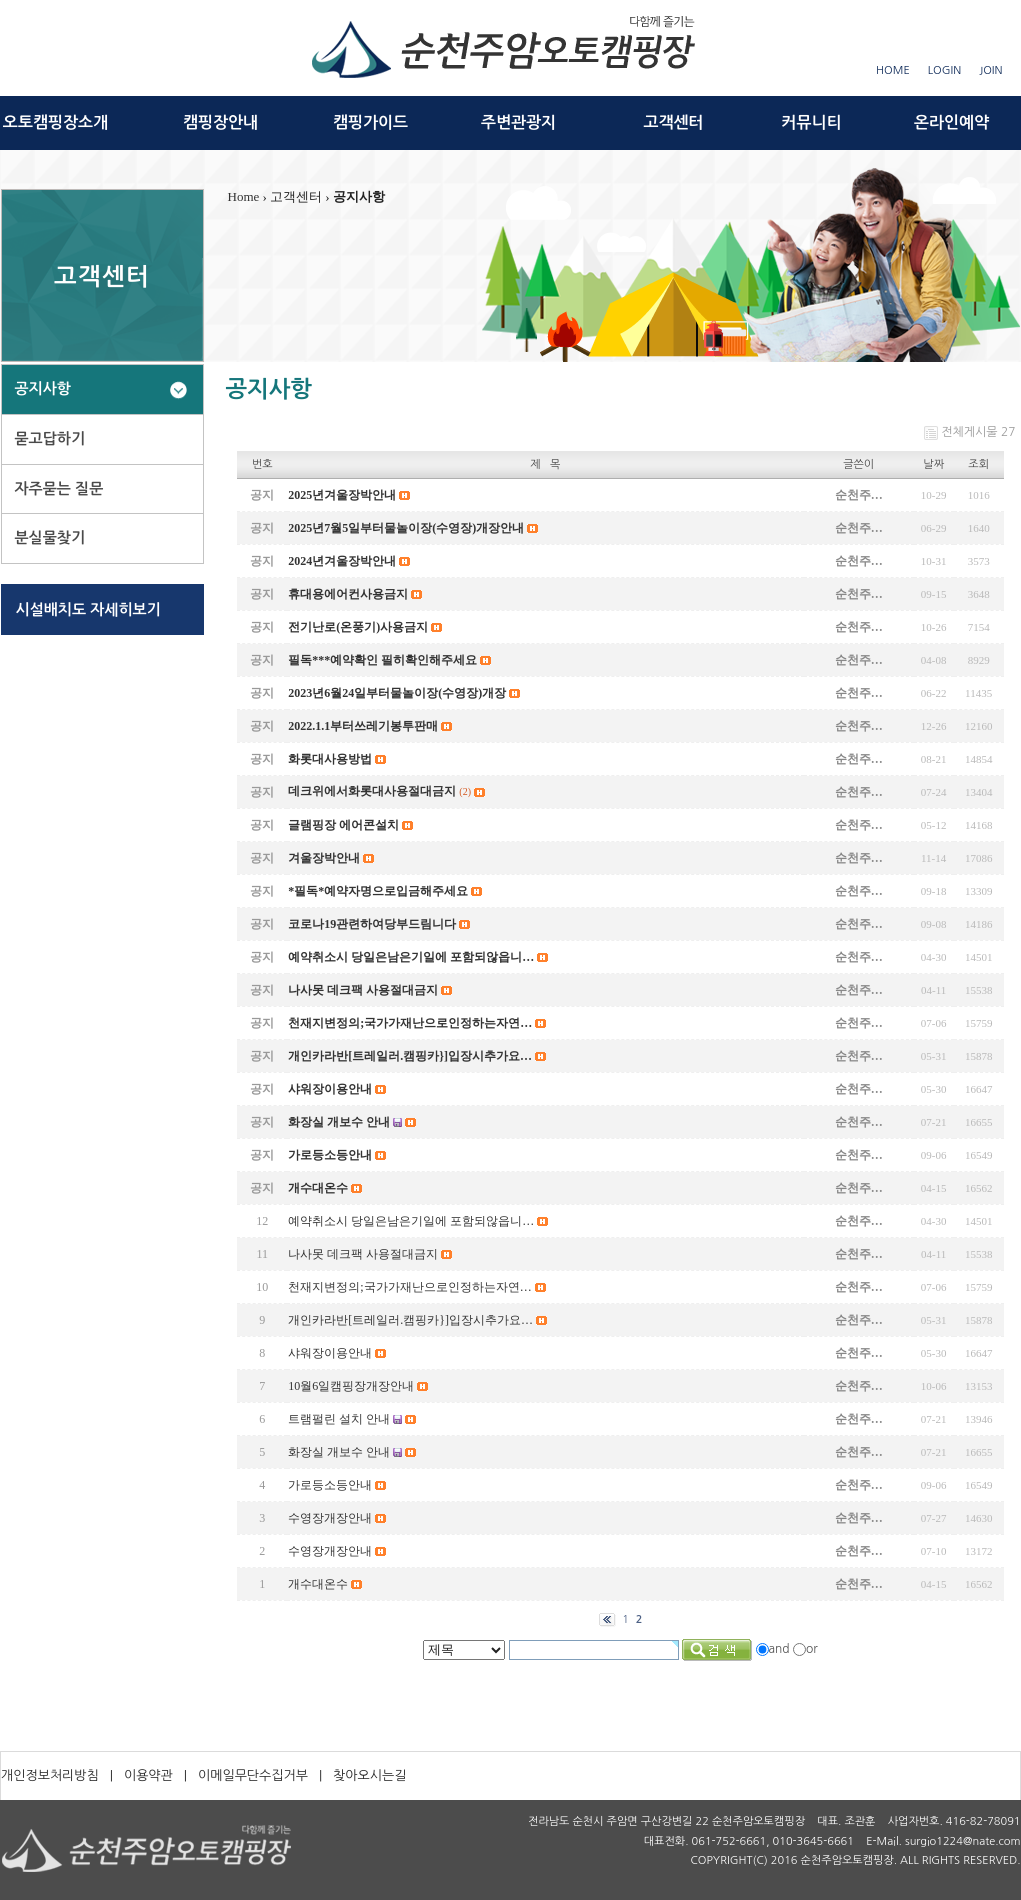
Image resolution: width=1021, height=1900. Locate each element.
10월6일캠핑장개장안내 (351, 1386)
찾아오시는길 (369, 1775)
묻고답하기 (50, 438)
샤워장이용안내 (330, 1353)
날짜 (933, 464)
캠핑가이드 (370, 122)
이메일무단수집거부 (253, 1775)
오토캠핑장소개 (55, 122)
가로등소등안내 (330, 1485)
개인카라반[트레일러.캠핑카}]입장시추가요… (410, 1320)
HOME (893, 70)
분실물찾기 (50, 537)
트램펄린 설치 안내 (339, 1419)
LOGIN (944, 70)
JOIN (990, 70)
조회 (978, 464)
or (812, 1649)
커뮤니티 (811, 122)
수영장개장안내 (330, 1518)
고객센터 (673, 122)
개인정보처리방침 (50, 1775)
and (779, 1649)
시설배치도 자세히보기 (88, 609)
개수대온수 (318, 1584)
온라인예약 (951, 122)
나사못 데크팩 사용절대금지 (363, 1254)
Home (244, 196)
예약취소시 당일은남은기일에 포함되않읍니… (411, 1221)
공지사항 (43, 388)
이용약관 (148, 1775)
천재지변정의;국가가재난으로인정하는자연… (409, 1287)
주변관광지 (518, 122)
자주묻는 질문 (59, 488)
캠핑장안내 (220, 122)
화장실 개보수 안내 (339, 1452)
